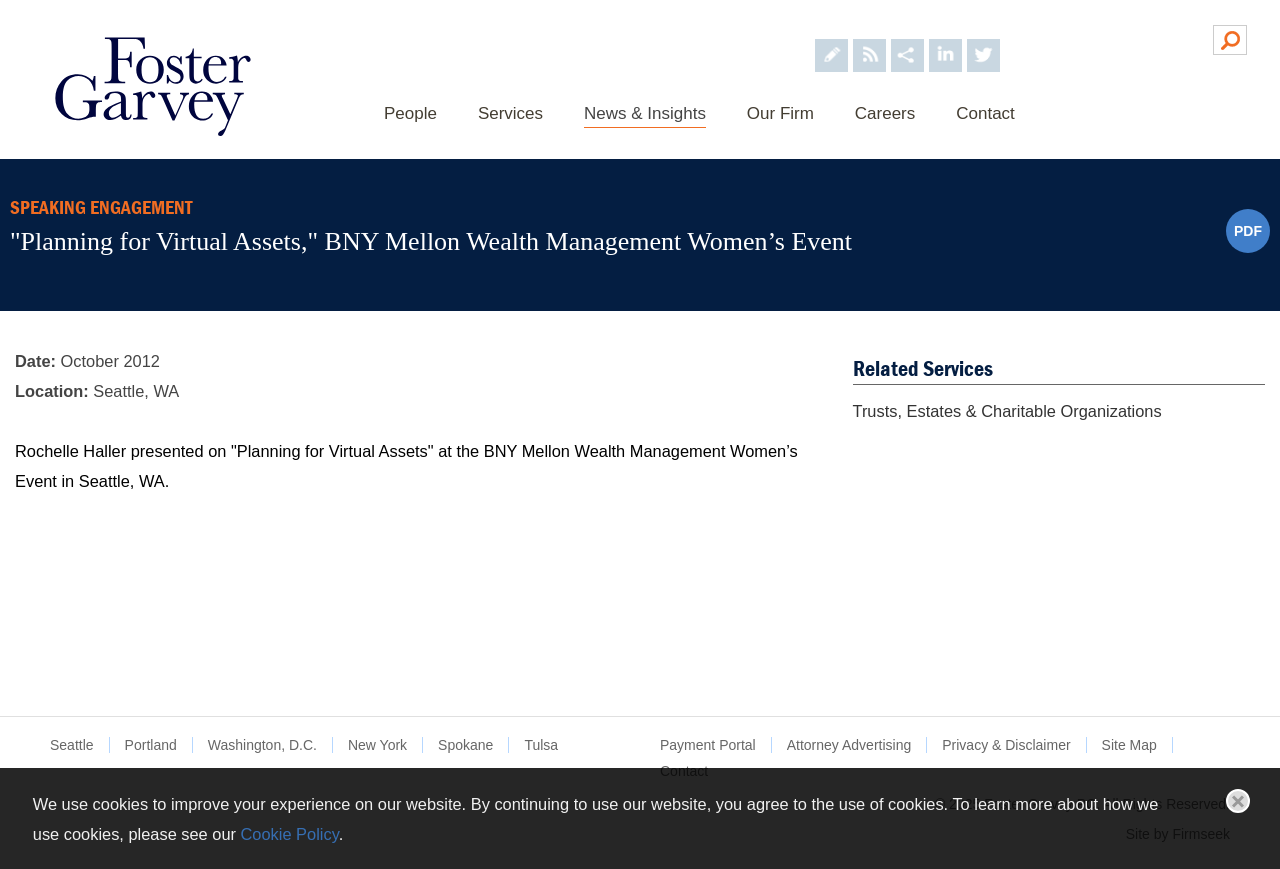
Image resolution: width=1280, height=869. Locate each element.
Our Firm (780, 113)
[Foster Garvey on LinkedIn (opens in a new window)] (945, 38)
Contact (985, 113)
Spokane (465, 745)
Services (510, 113)
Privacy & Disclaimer (1006, 745)
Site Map (1129, 745)
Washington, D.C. (262, 745)
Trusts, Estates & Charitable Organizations (1007, 411)
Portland (151, 745)
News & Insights (645, 113)
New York (377, 745)
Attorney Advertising (849, 745)
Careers (885, 113)
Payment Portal (708, 745)
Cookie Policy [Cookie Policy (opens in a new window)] (290, 834)
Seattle (72, 745)
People (410, 113)
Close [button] (1238, 801)
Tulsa (541, 745)
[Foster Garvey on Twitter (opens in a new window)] (983, 38)
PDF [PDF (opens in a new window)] (1248, 231)
